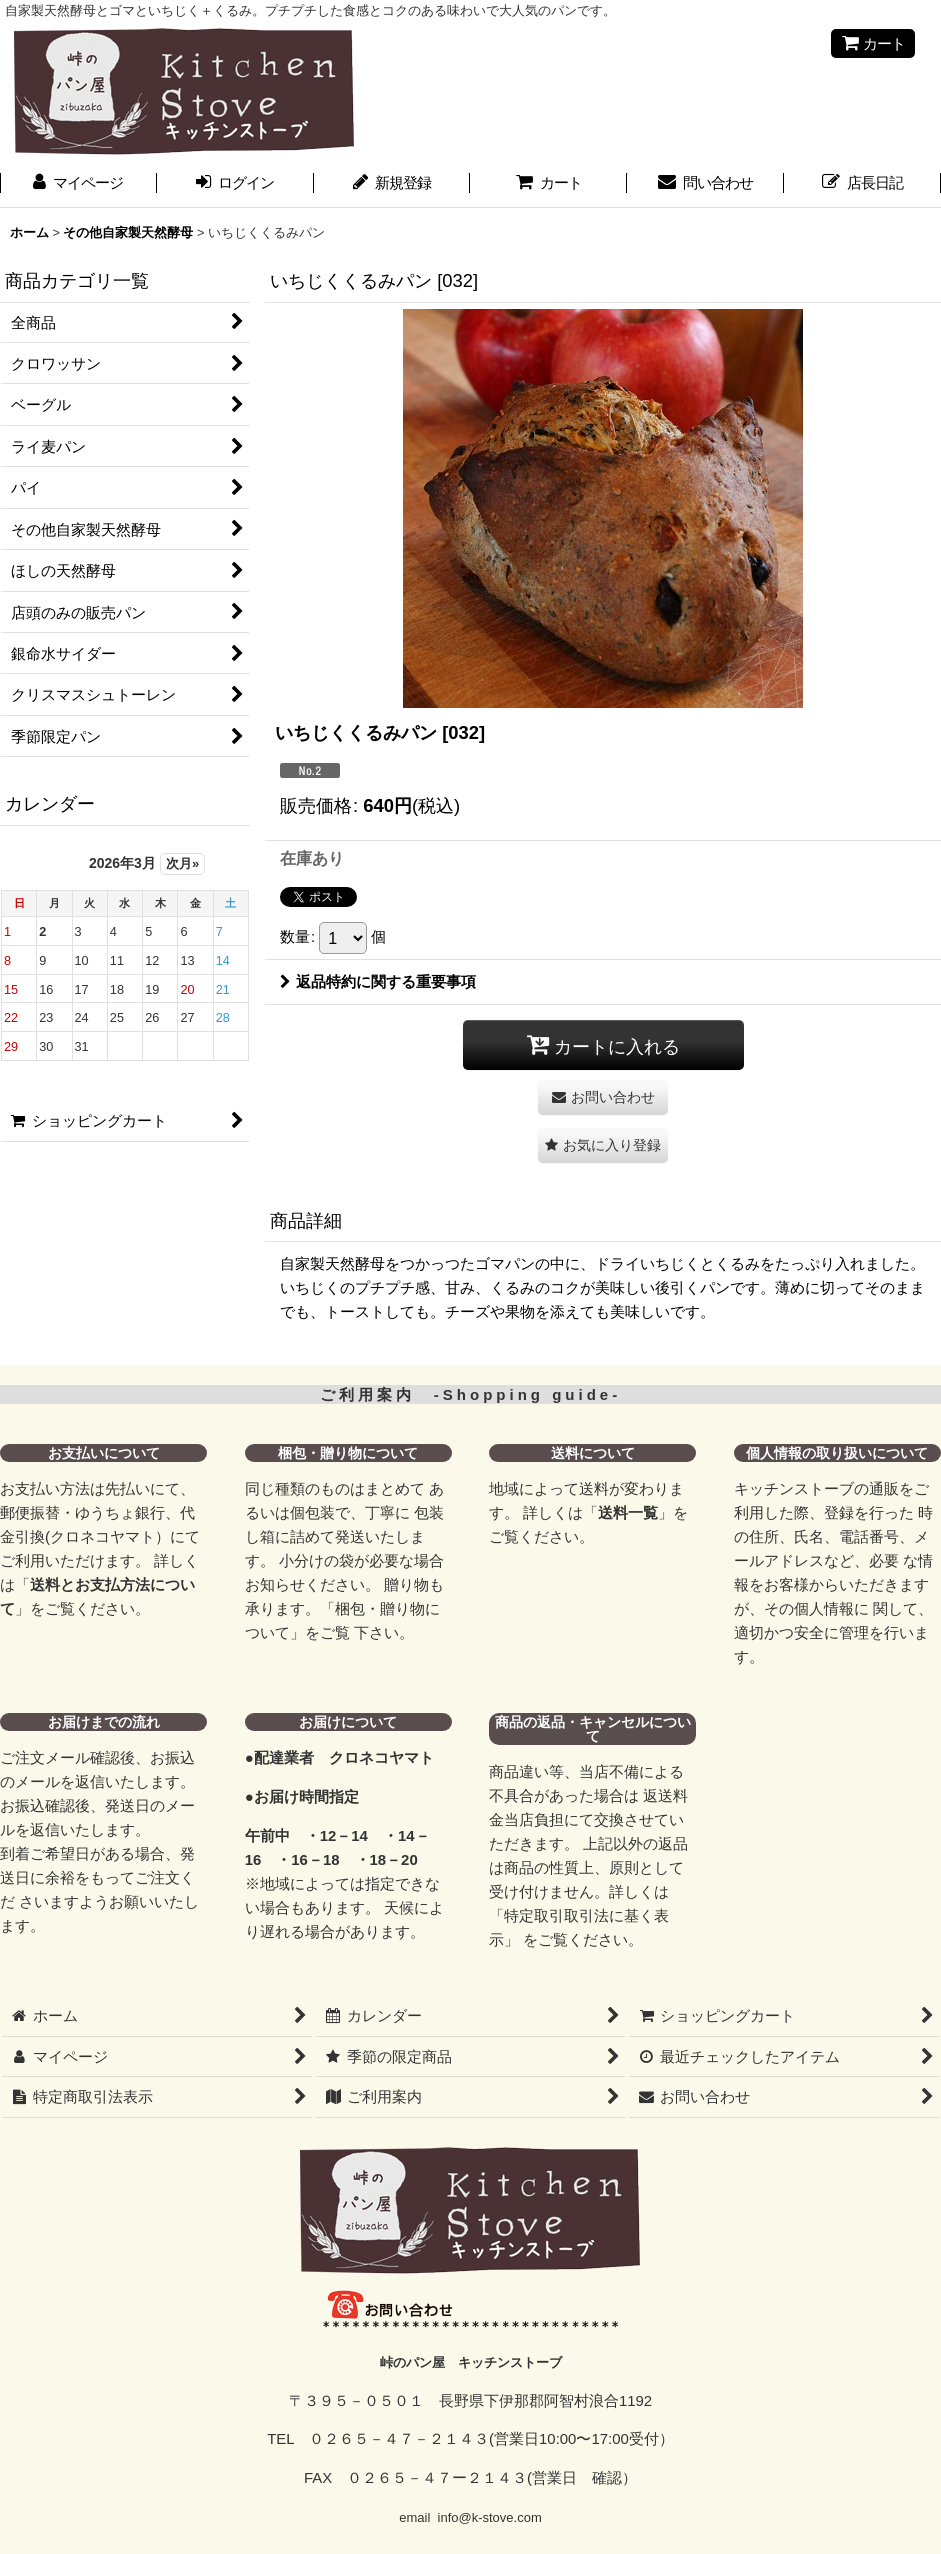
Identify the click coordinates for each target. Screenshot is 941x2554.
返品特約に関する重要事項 (378, 981)
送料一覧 (628, 1512)
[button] (603, 1145)
